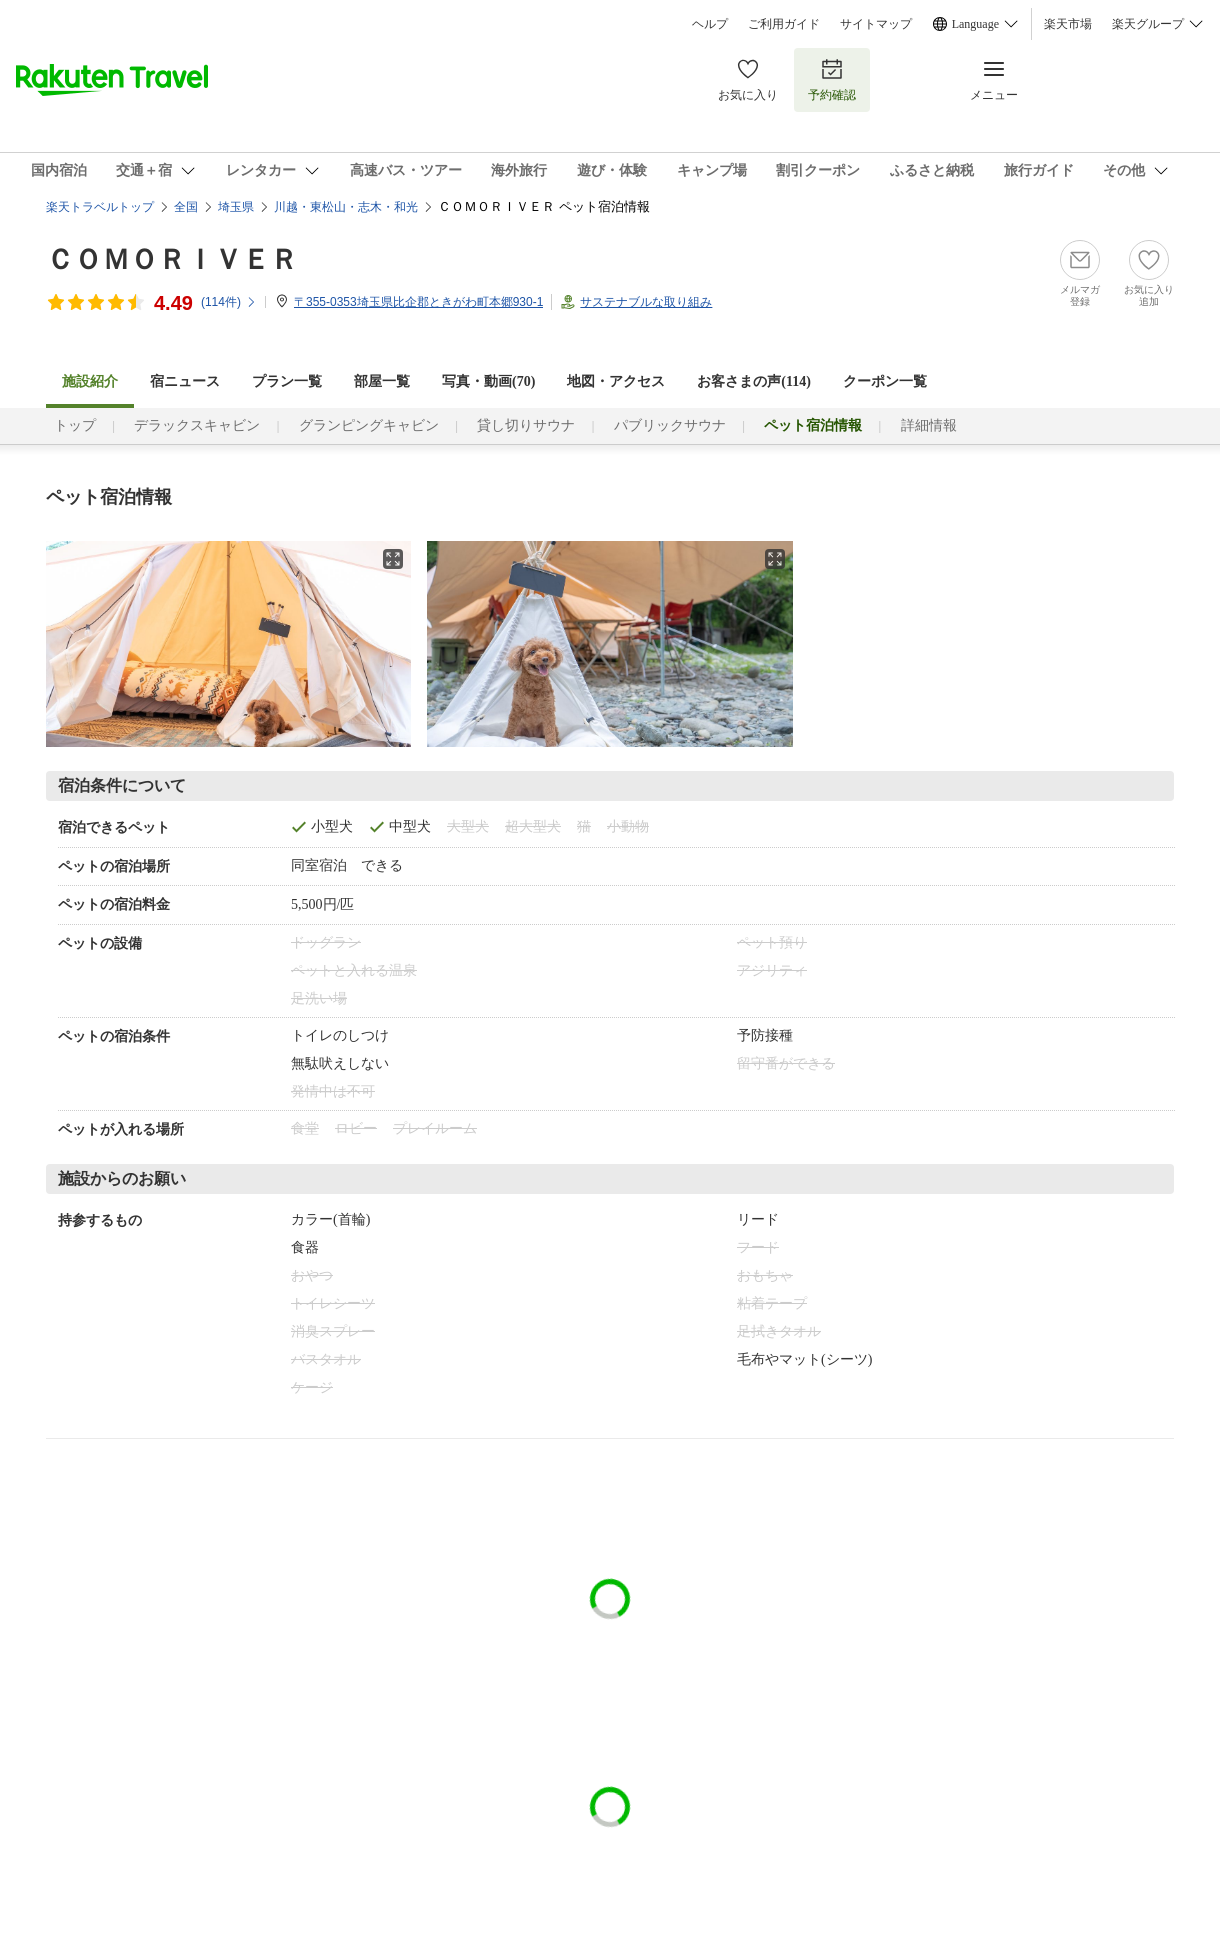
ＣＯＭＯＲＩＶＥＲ (172, 259)
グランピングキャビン (369, 425)
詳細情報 (929, 425)
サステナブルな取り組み (646, 302)
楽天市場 (1068, 24)
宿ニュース (185, 381)
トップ (75, 425)
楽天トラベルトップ (100, 207)
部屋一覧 (382, 381)
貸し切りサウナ (526, 425)
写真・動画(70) (488, 381)
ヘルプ (710, 24)
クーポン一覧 (885, 381)
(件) (229, 302)
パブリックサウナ (670, 425)
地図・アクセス (616, 381)
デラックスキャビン (197, 425)
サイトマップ (876, 24)
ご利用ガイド (784, 24)
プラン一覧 (287, 381)
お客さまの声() (754, 381)
